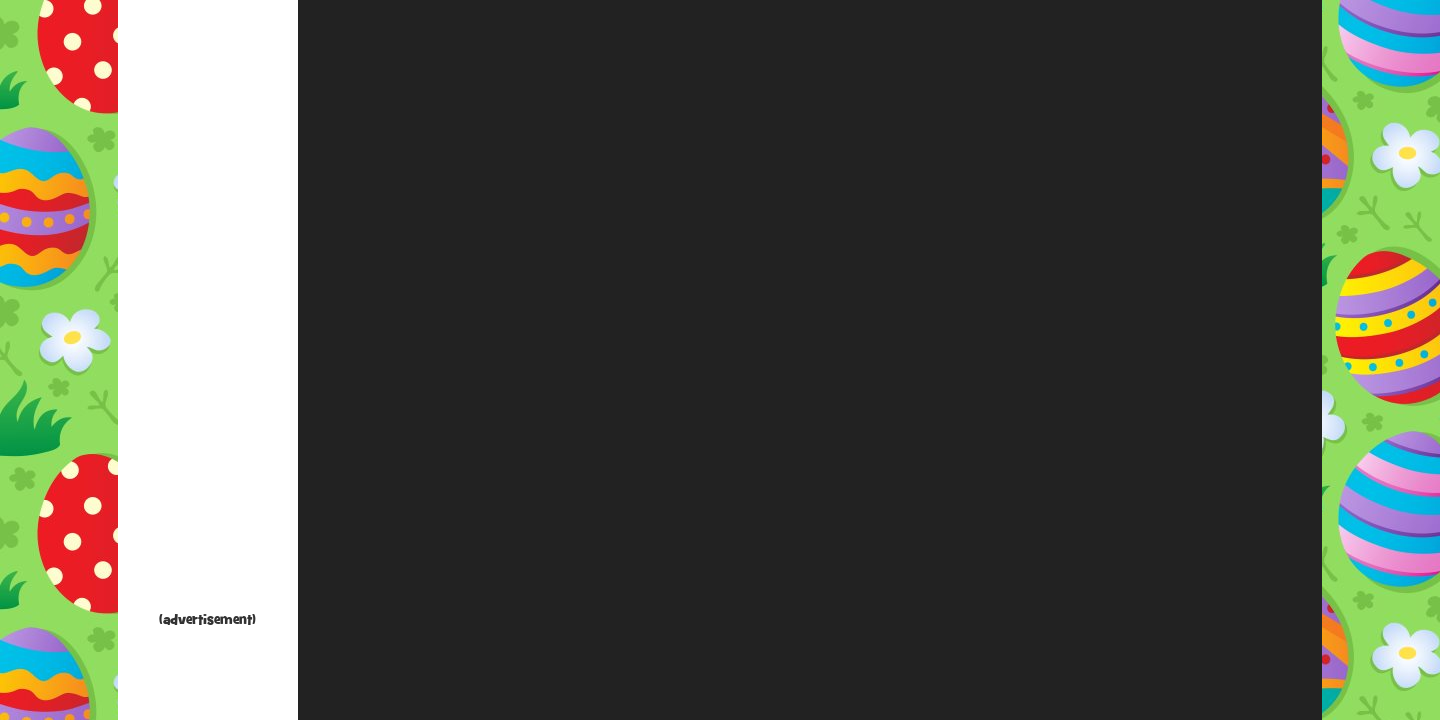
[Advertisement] (208, 310)
